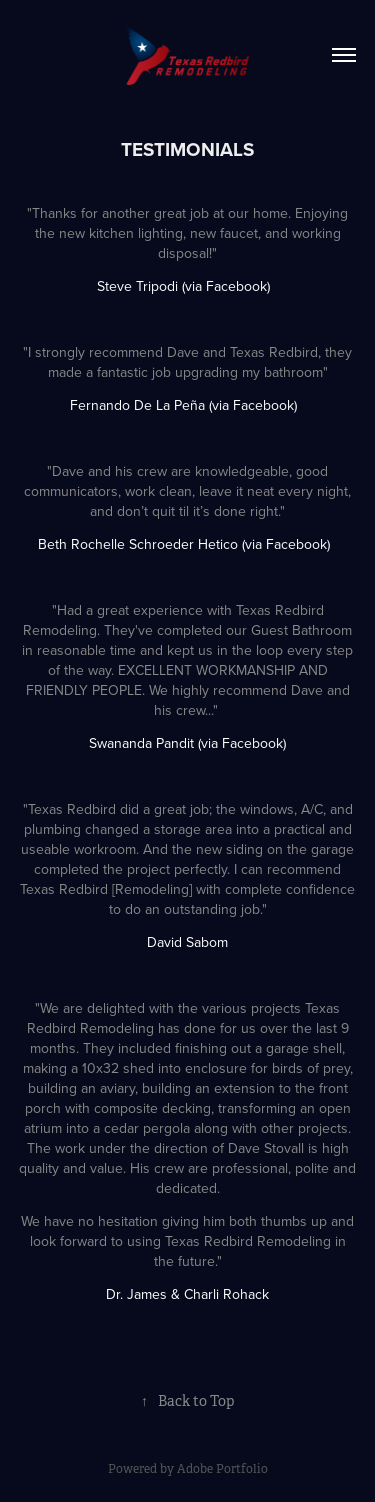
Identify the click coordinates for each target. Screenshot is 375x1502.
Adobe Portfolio (222, 1469)
